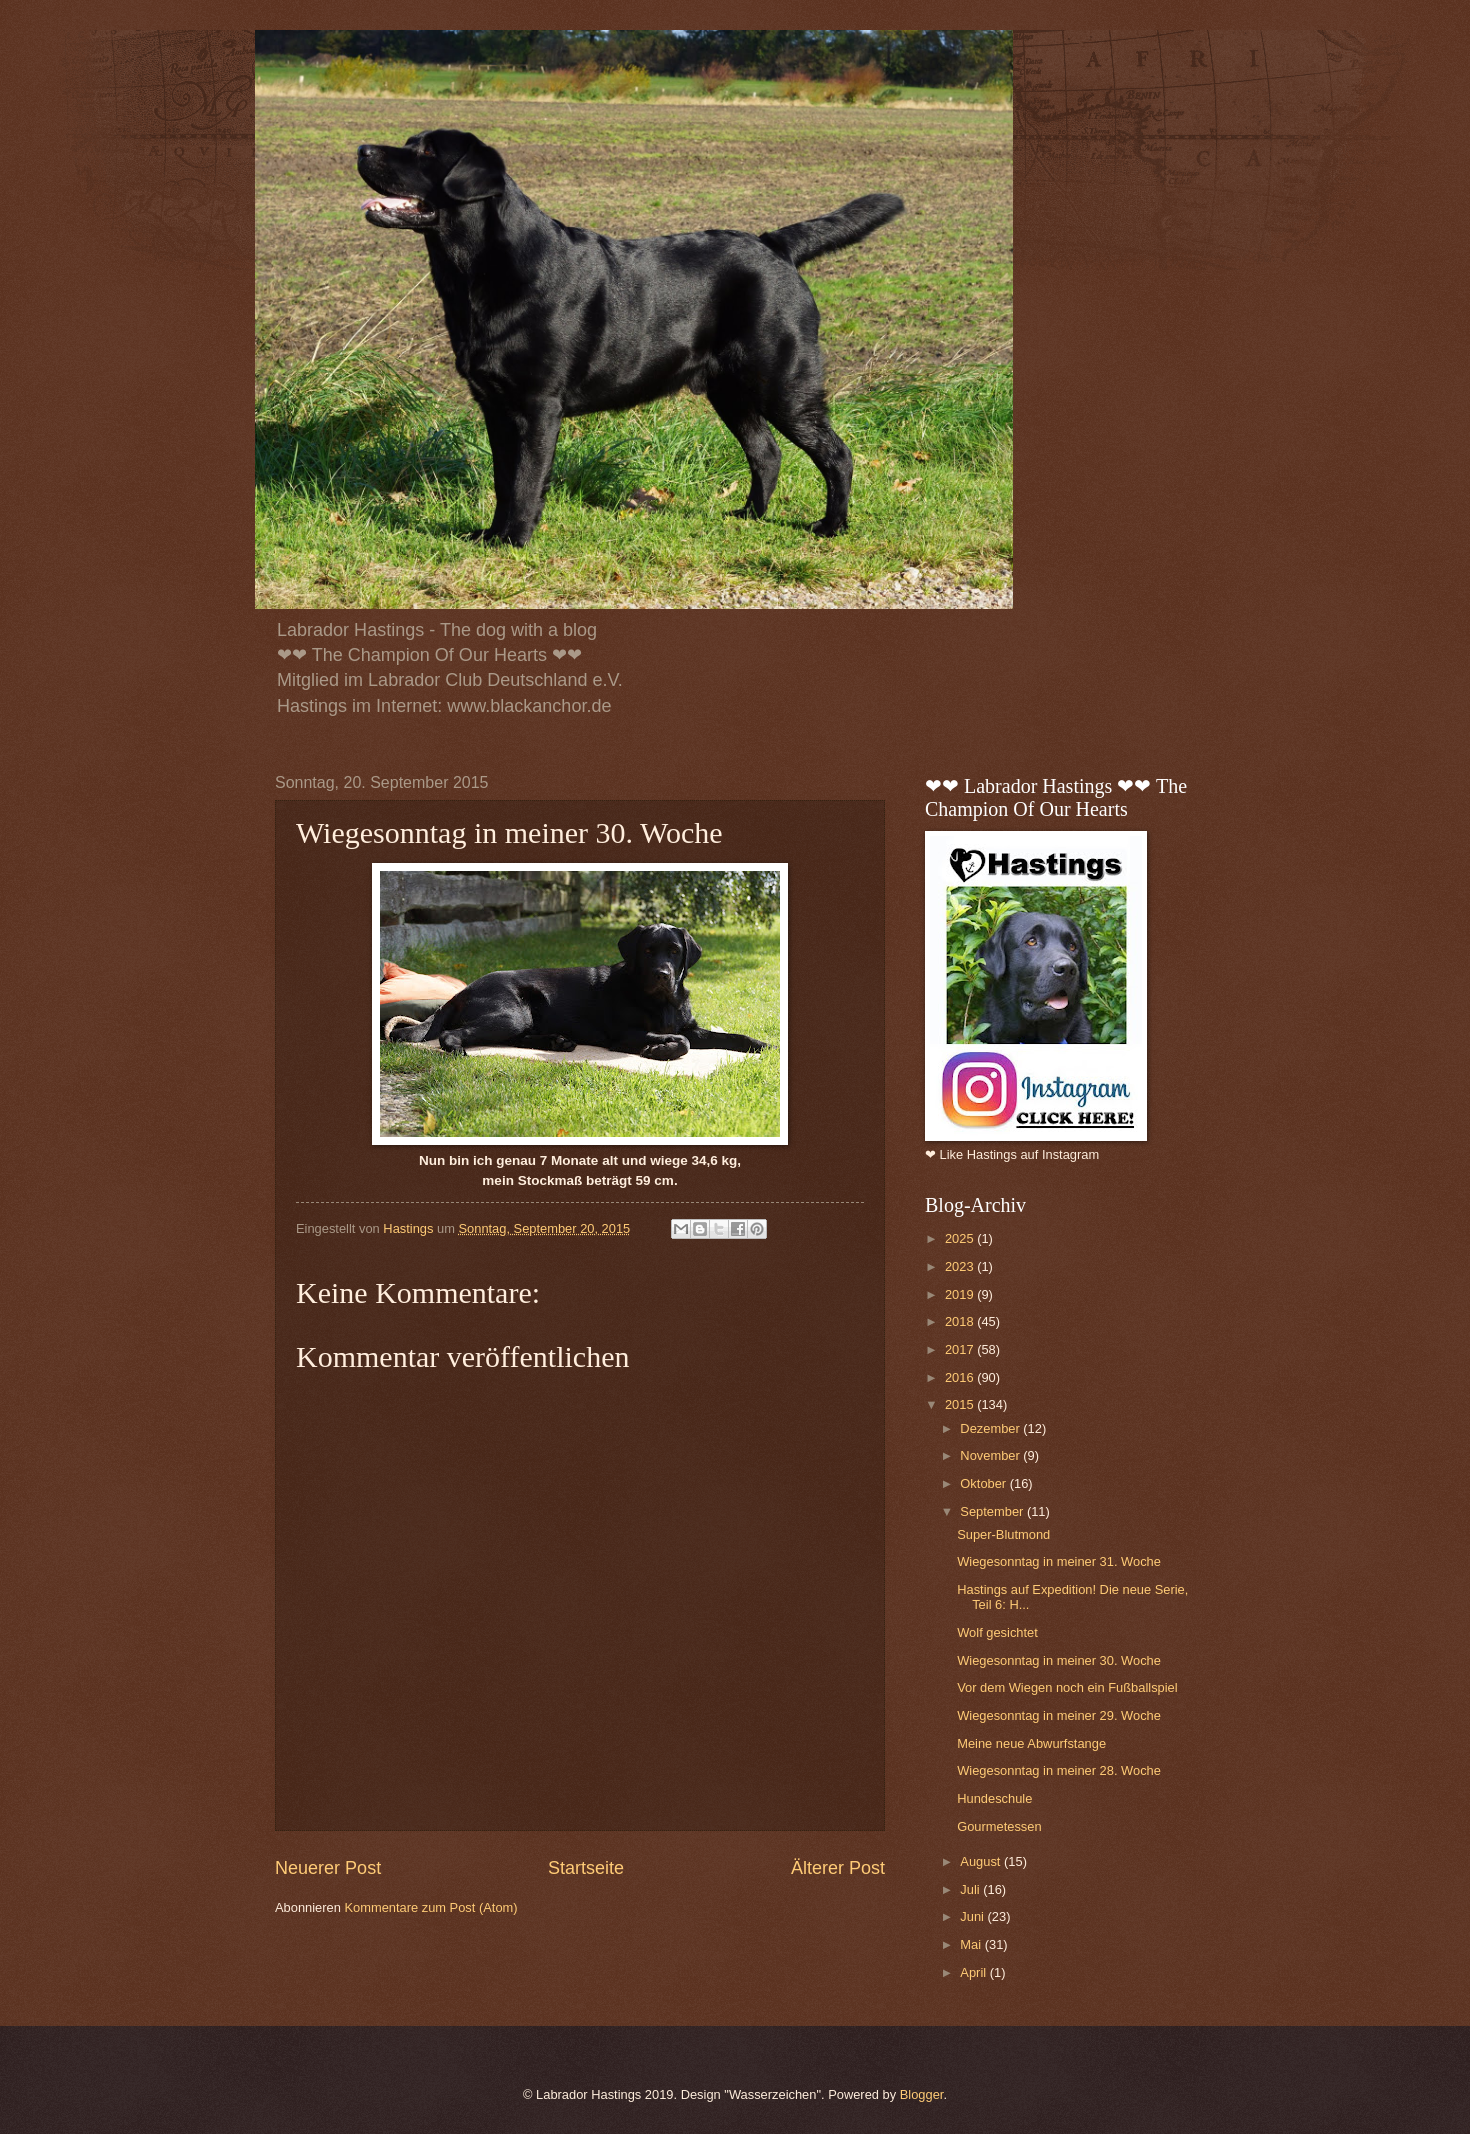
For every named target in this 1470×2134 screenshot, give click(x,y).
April (974, 1972)
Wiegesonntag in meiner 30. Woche (1059, 1660)
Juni (973, 1916)
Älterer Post (838, 1868)
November (991, 1455)
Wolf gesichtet (997, 1632)
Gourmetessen (999, 1826)
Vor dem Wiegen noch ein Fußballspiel (1067, 1687)
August (982, 1861)
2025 (961, 1238)
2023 (961, 1266)
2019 (961, 1294)
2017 (961, 1349)
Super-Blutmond (1003, 1534)
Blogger (922, 2094)
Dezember (991, 1428)
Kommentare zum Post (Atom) (430, 1907)
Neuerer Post (328, 1868)
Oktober (984, 1483)
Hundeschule (994, 1798)
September (993, 1511)
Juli (971, 1889)
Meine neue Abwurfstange (1031, 1743)
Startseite (586, 1868)
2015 (961, 1404)
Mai (972, 1944)
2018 (961, 1321)
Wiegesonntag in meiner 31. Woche (1059, 1561)
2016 (961, 1377)
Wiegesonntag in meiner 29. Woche (1059, 1715)
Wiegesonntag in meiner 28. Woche (1059, 1770)
